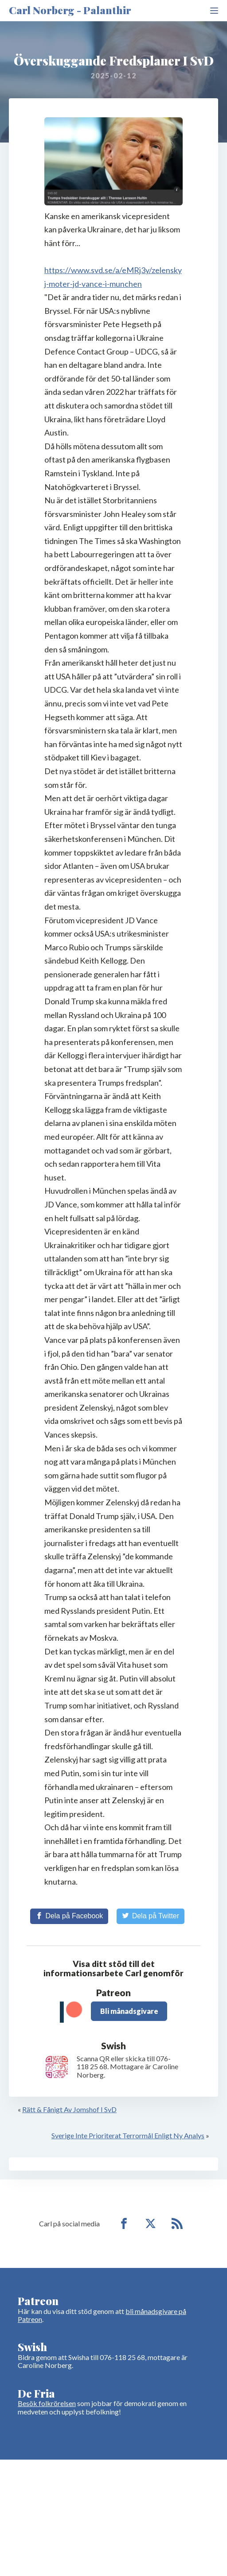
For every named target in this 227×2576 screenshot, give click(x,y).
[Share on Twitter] (150, 1916)
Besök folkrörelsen (47, 2403)
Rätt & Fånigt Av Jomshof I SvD (69, 2109)
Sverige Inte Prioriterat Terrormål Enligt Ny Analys (127, 2135)
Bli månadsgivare (129, 2011)
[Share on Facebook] (69, 1916)
